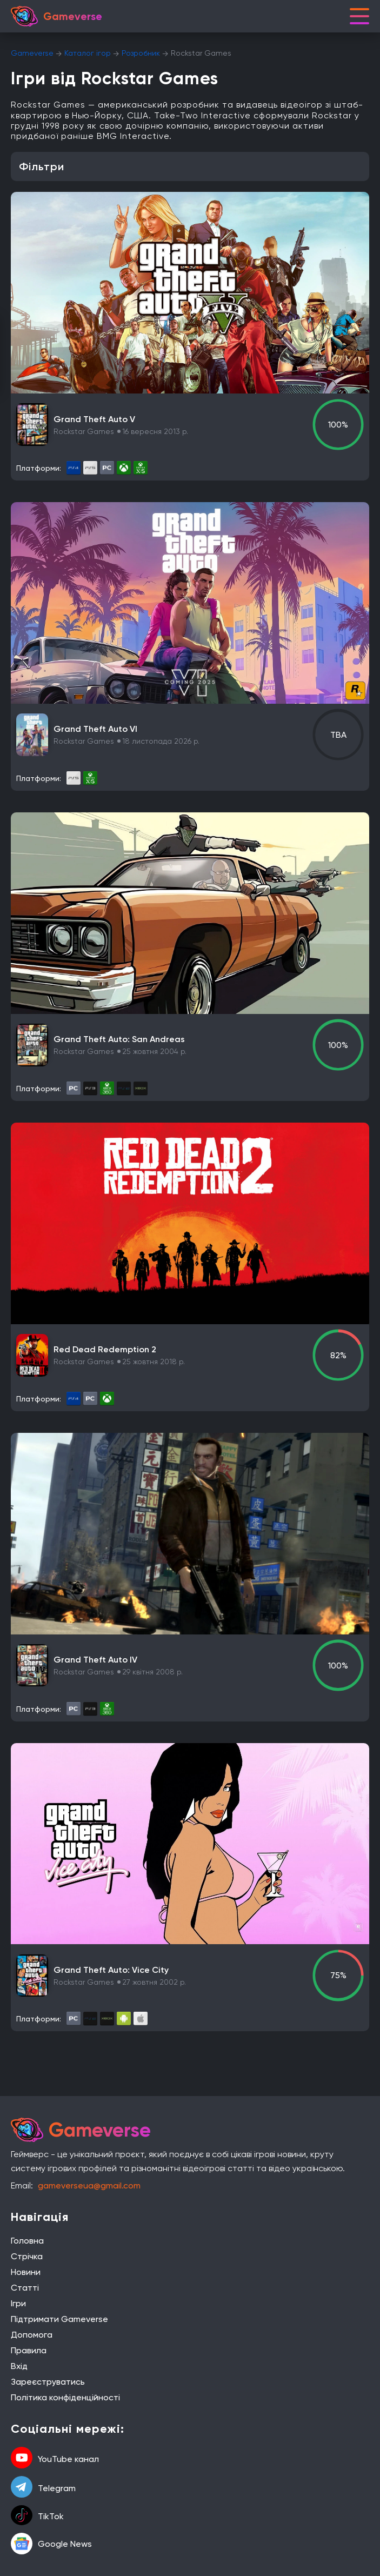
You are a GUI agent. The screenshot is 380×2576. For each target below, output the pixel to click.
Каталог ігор (87, 53)
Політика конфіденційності (65, 2397)
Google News (51, 2543)
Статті (25, 2288)
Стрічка (27, 2256)
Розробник (141, 53)
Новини (26, 2272)
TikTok (37, 2516)
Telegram (43, 2488)
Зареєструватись (48, 2382)
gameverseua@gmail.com (89, 2185)
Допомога (31, 2335)
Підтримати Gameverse (59, 2319)
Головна (27, 2240)
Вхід (19, 2366)
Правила (28, 2350)
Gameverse (32, 53)
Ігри (18, 2303)
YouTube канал (55, 2459)
